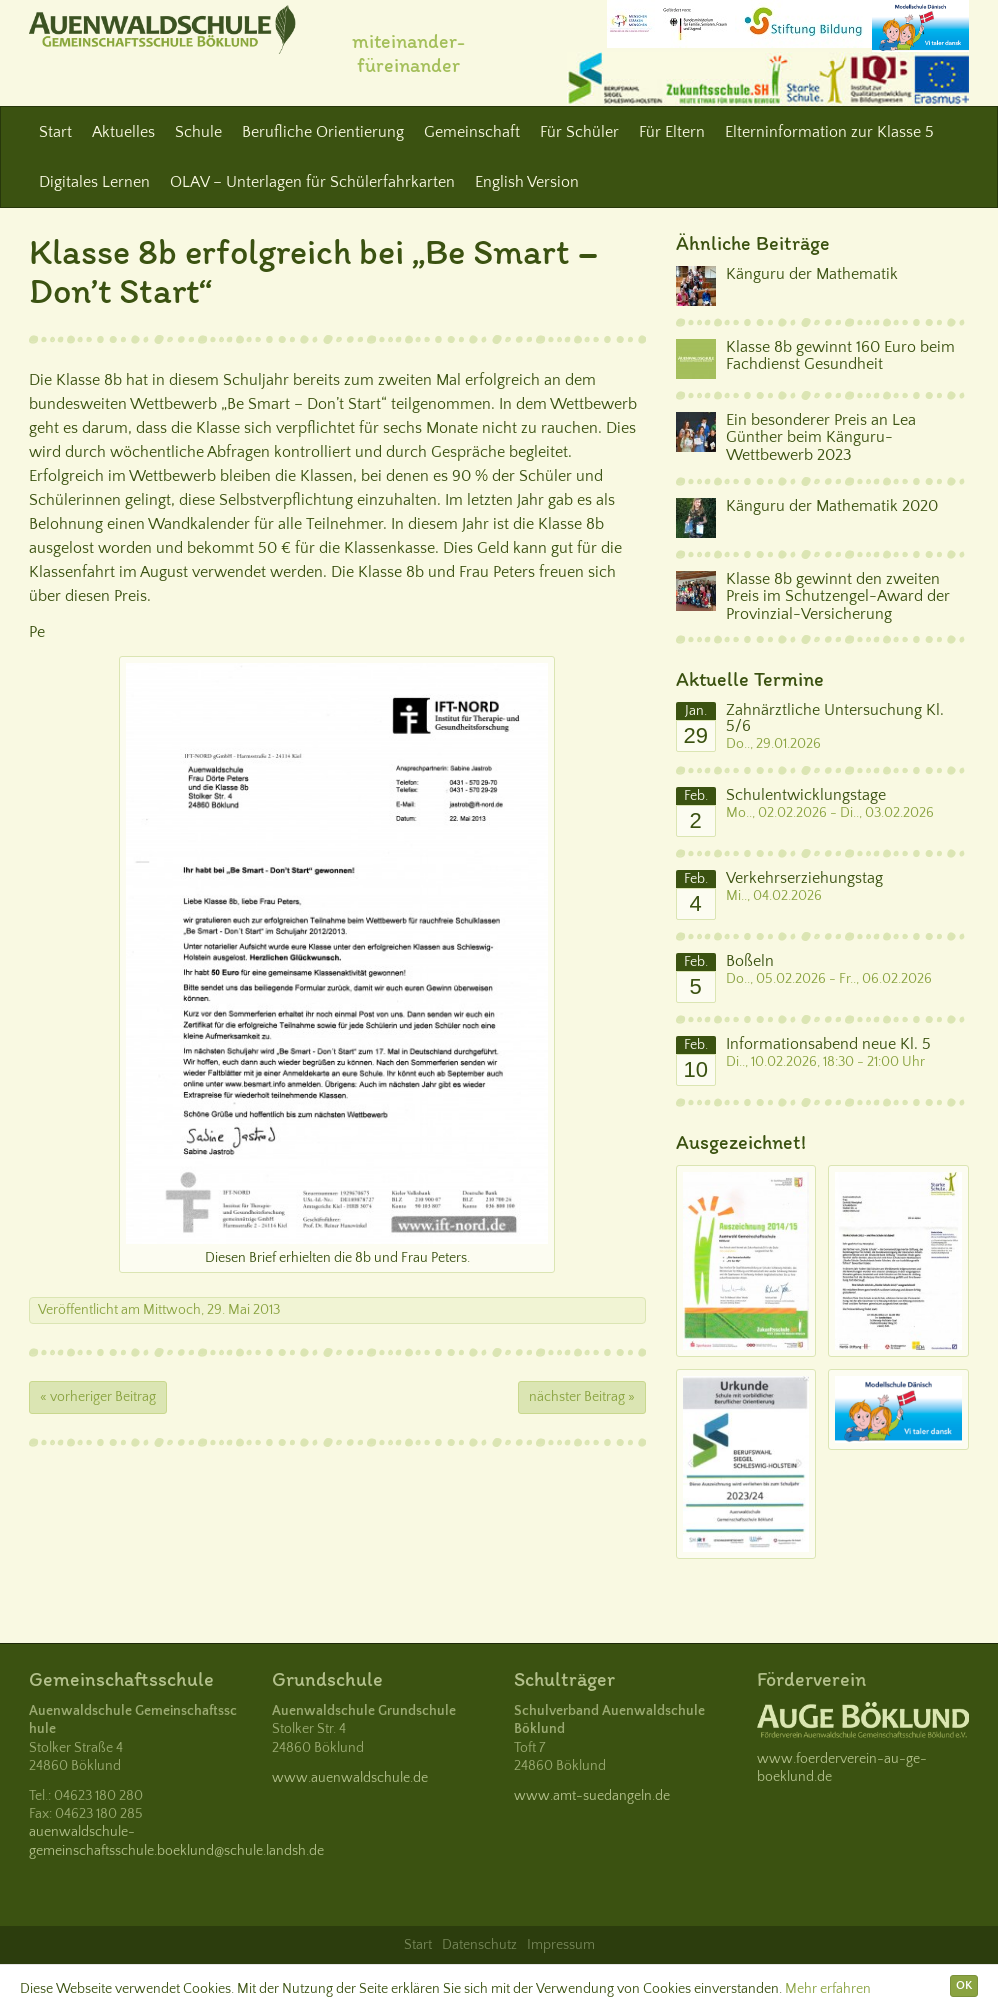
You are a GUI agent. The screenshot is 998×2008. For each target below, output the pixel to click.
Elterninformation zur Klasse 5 (829, 132)
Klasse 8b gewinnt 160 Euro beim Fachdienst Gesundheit (840, 356)
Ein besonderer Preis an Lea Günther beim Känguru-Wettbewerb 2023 (821, 437)
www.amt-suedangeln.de (592, 1796)
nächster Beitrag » (582, 1397)
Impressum (561, 1945)
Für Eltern (672, 132)
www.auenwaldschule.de (350, 1778)
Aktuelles (123, 132)
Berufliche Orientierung (323, 132)
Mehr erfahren (828, 1989)
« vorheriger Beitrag (98, 1397)
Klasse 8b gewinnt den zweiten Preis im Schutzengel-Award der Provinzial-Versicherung (838, 596)
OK (964, 1985)
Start (55, 132)
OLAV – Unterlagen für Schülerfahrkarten (312, 182)
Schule (198, 132)
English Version (527, 182)
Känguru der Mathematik (812, 274)
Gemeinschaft (472, 132)
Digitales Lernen (94, 182)
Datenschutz (479, 1945)
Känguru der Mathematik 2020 (832, 506)
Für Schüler (579, 132)
